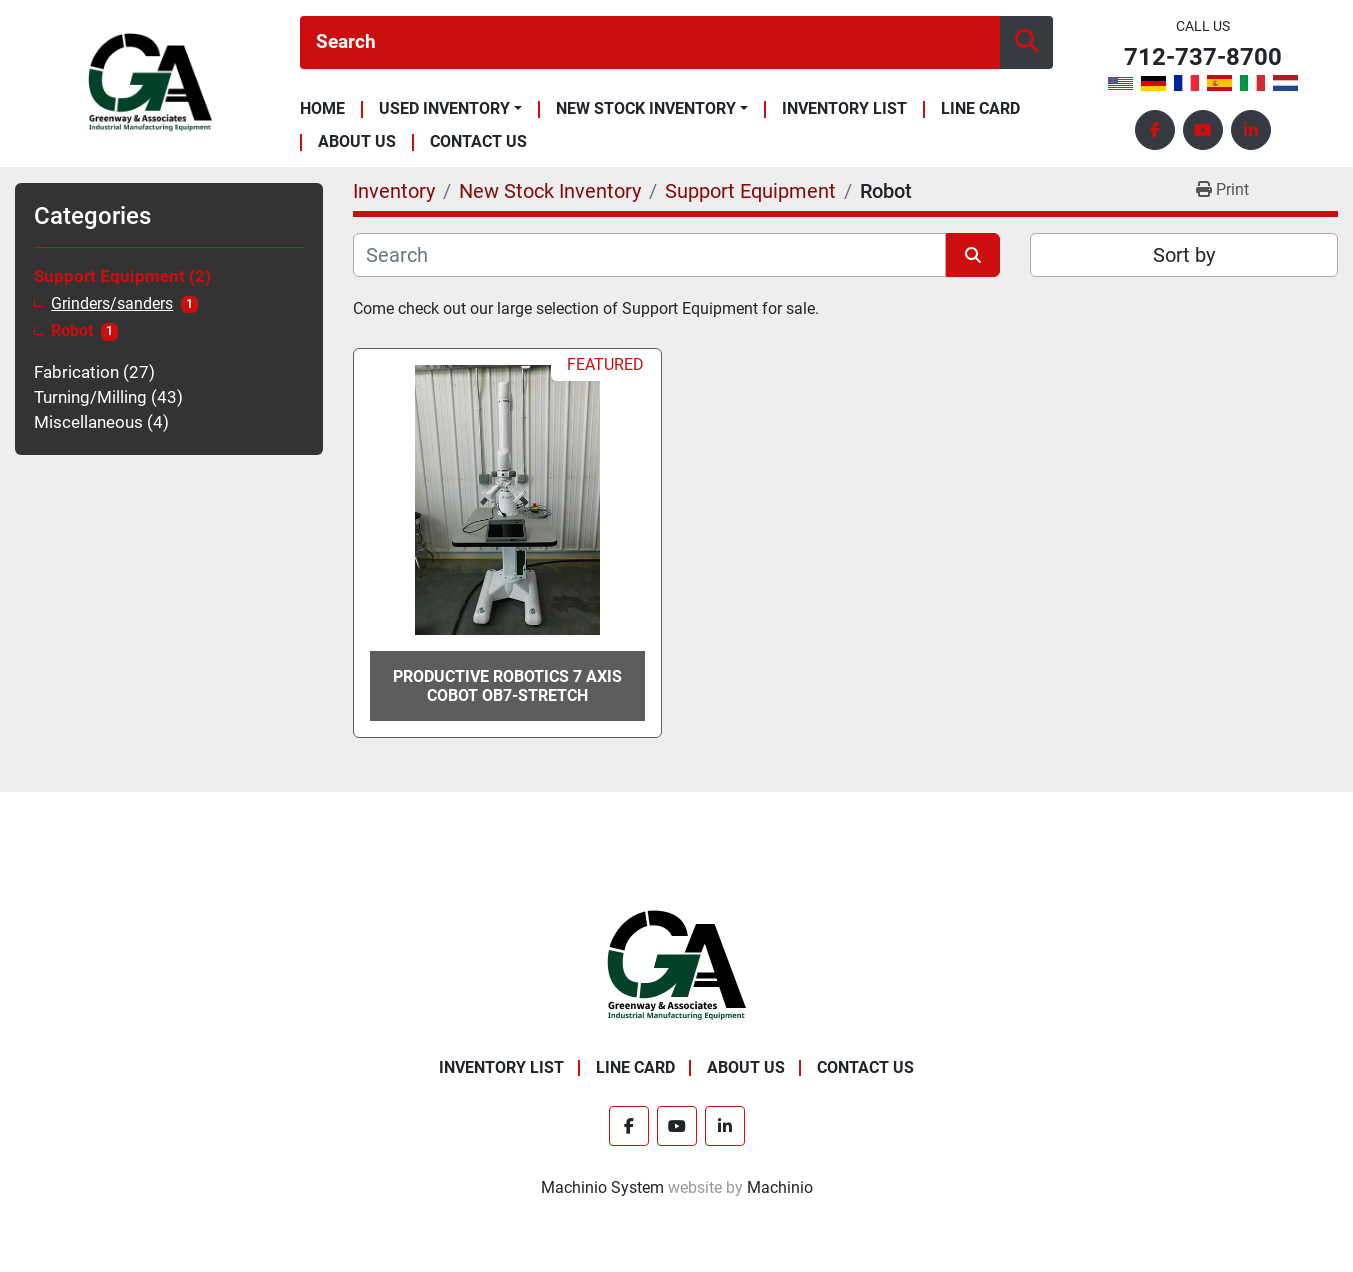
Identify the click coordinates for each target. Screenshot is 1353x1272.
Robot (72, 331)
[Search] (650, 42)
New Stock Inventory (646, 109)
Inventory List (844, 109)
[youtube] (1203, 130)
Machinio (780, 1187)
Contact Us (478, 142)
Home (322, 109)
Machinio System (602, 1187)
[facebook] (1155, 130)
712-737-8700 (1203, 57)
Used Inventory (444, 109)
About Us (357, 142)
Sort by (1184, 255)
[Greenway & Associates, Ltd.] (676, 964)
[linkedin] (1251, 130)
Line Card (980, 109)
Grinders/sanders (112, 304)
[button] (450, 109)
